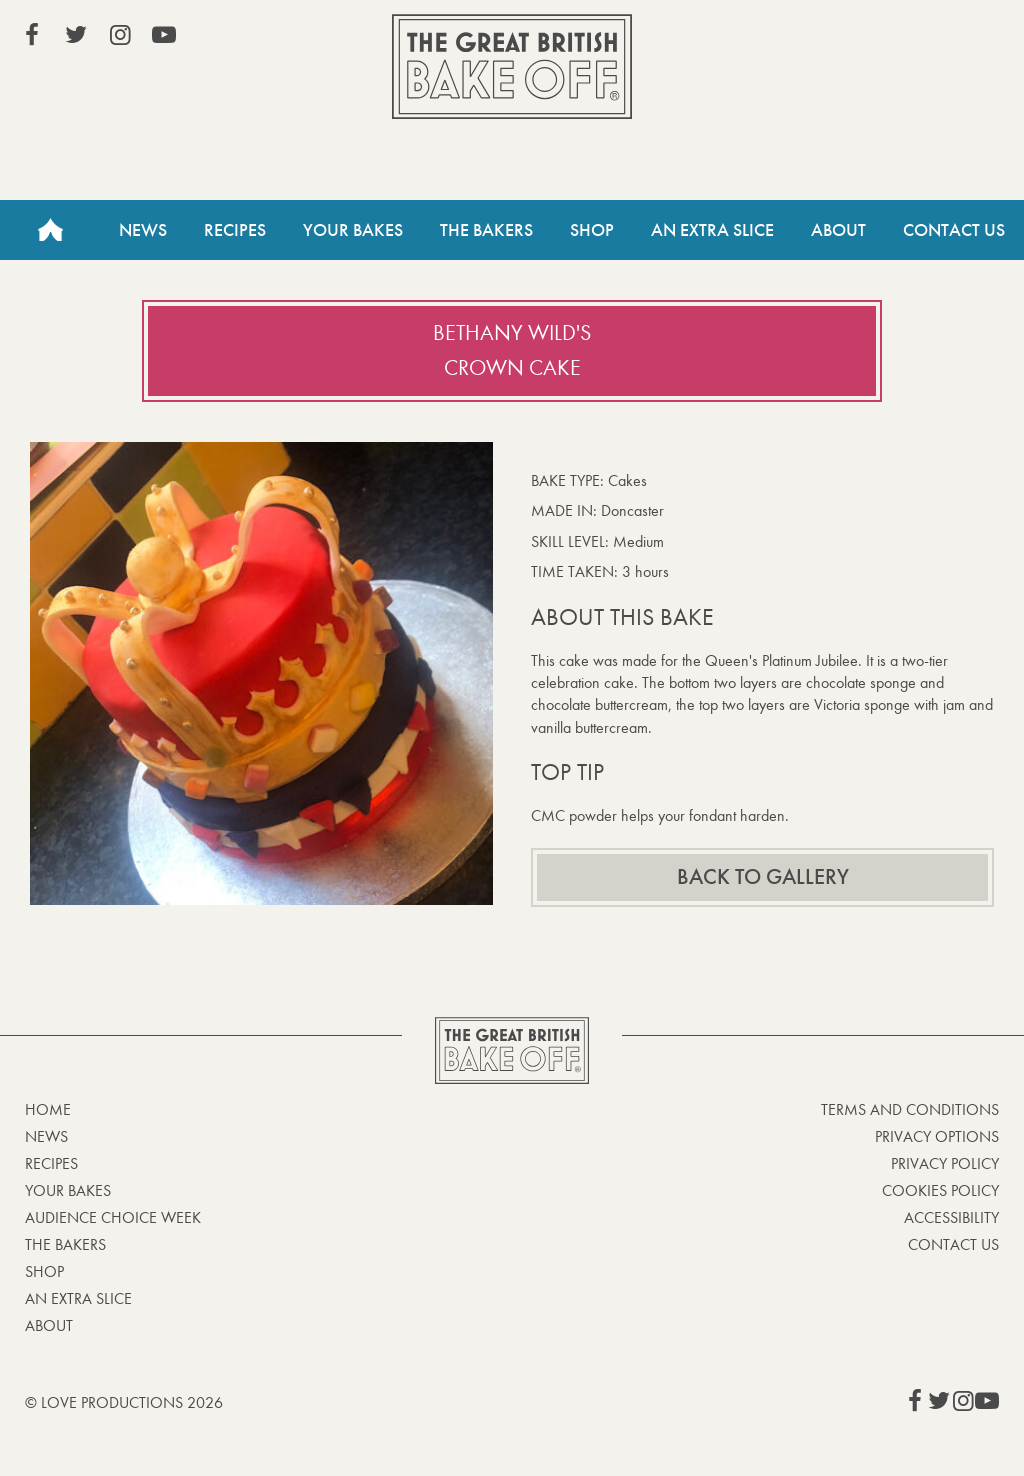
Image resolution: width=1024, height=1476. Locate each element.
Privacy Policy (945, 1163)
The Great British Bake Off (512, 66)
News (143, 230)
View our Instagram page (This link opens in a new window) (120, 35)
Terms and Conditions (910, 1109)
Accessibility (951, 1217)
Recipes (235, 230)
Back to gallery (763, 877)
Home (50, 230)
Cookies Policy (940, 1190)
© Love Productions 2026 (124, 1402)
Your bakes (68, 1190)
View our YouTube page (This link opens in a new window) (164, 35)
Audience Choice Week (113, 1217)
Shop (592, 230)
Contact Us (954, 230)
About (838, 230)
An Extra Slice (712, 230)
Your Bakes (353, 230)
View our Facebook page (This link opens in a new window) (32, 35)
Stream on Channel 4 (908, 39)
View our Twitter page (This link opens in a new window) (76, 35)
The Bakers (486, 230)
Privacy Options (937, 1136)
